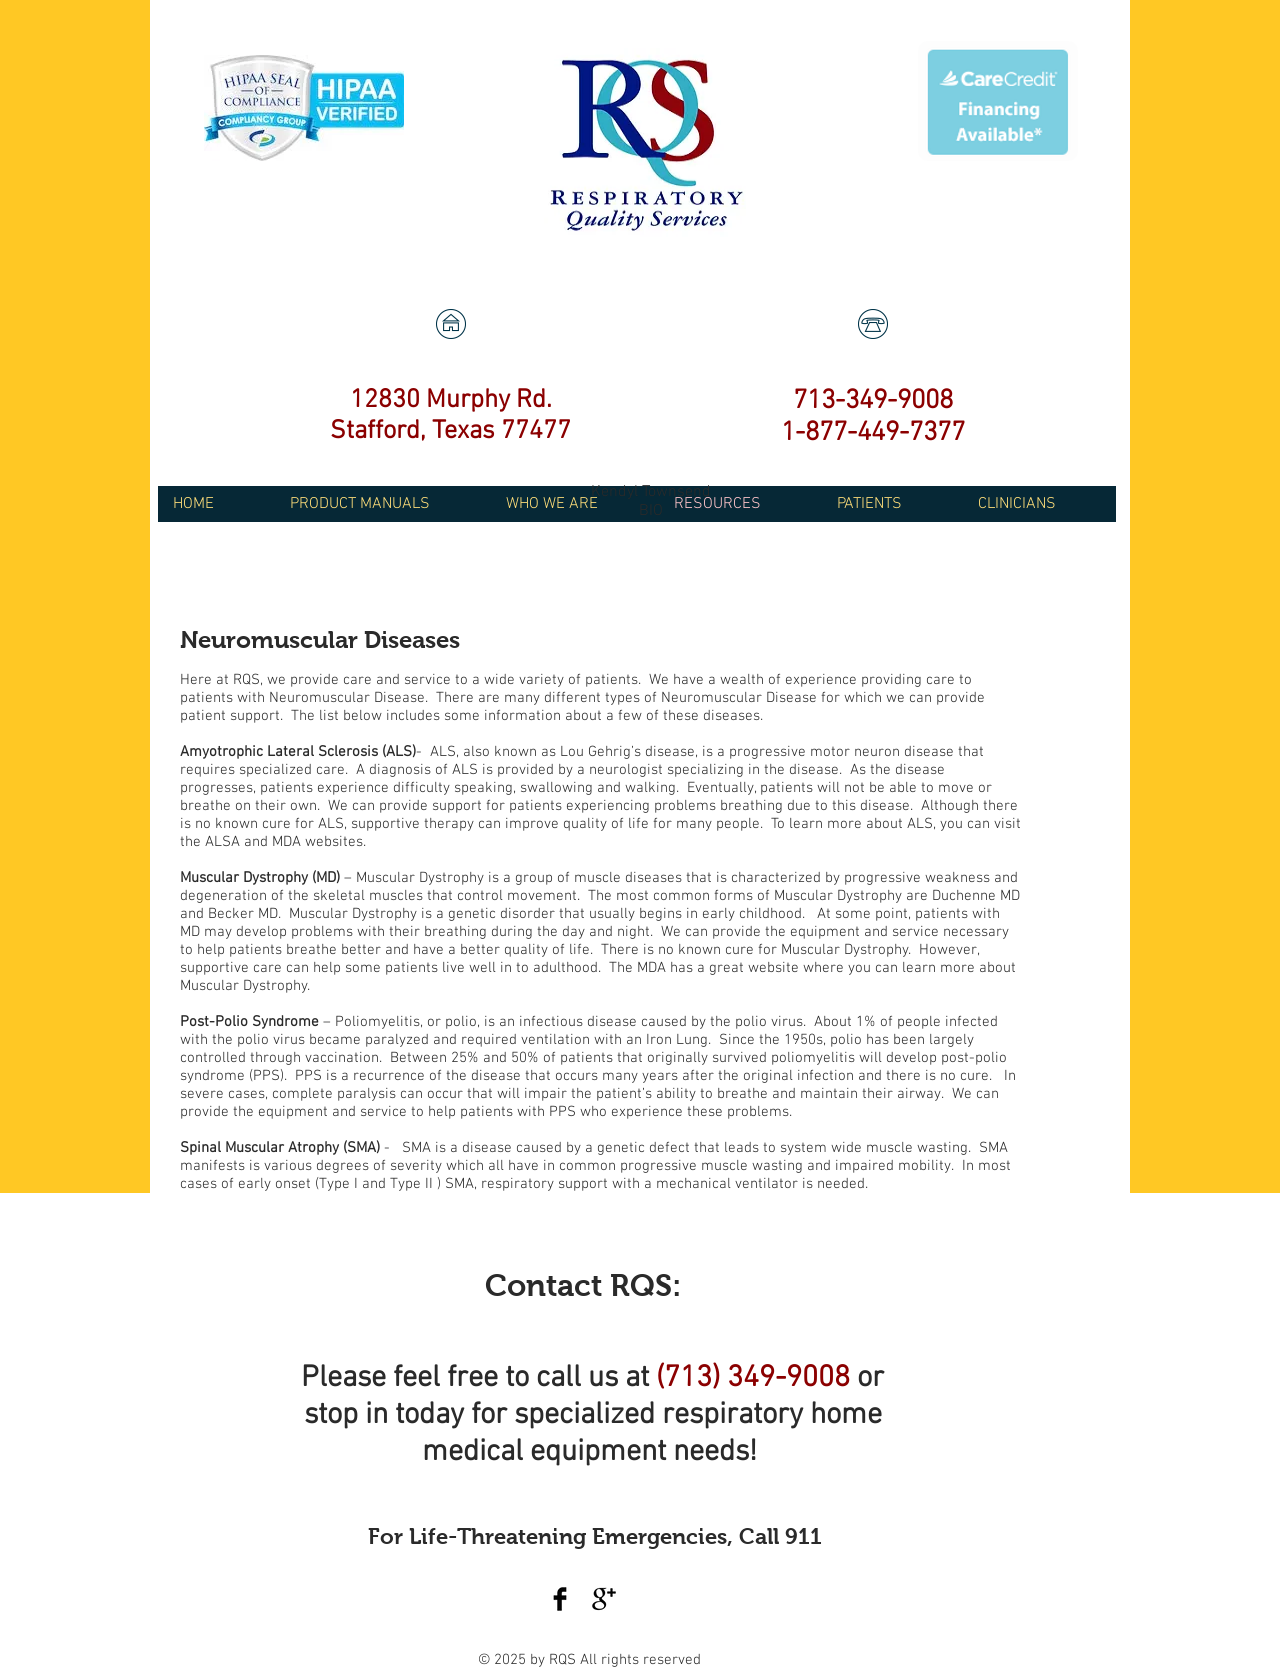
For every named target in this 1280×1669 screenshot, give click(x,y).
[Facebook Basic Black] (560, 1599)
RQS (564, 1660)
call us (577, 1378)
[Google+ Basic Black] (604, 1599)
